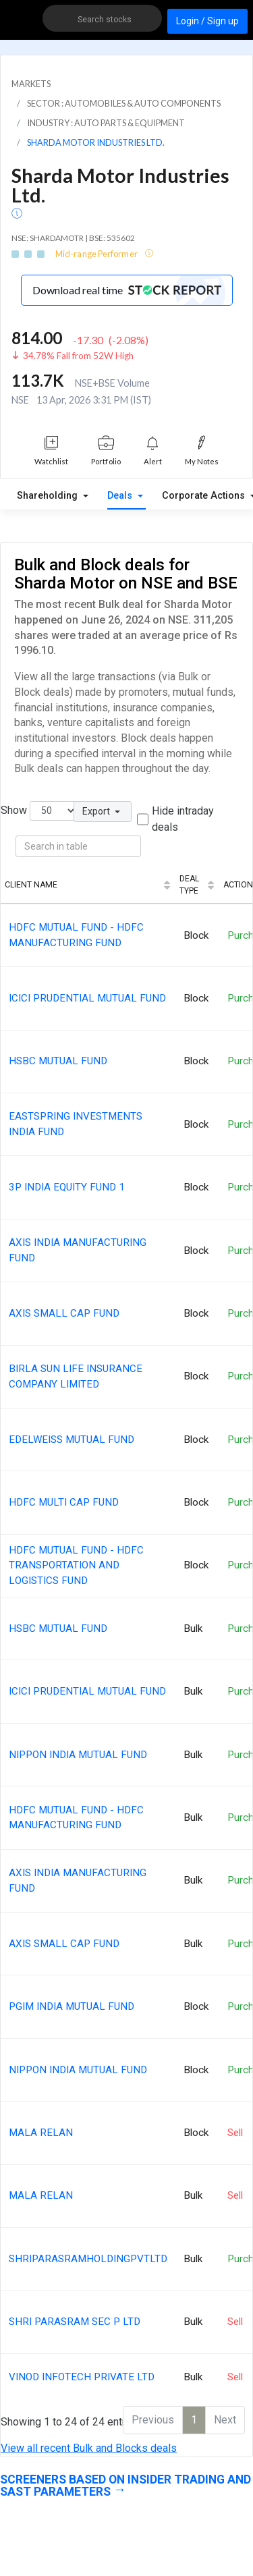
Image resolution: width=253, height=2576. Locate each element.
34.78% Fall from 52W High (78, 355)
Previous (153, 2419)
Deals (121, 495)
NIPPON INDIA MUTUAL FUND (78, 1755)
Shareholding (48, 495)
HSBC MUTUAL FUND (58, 1061)
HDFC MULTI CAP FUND (64, 1502)
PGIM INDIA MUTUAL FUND (71, 2006)
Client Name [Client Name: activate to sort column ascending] (31, 884)
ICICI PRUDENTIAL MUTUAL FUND (87, 998)
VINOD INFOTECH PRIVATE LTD (81, 2377)
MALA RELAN (41, 2133)
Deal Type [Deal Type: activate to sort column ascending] (189, 885)
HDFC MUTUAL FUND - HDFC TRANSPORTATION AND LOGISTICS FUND (76, 1565)
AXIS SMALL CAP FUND (64, 1313)
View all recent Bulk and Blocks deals (89, 2448)
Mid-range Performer (97, 253)
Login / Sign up (207, 21)
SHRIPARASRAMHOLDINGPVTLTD (88, 2259)
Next (225, 2419)
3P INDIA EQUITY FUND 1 (67, 1187)
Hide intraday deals (183, 818)
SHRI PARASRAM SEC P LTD (74, 2321)
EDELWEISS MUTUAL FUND (71, 1439)
